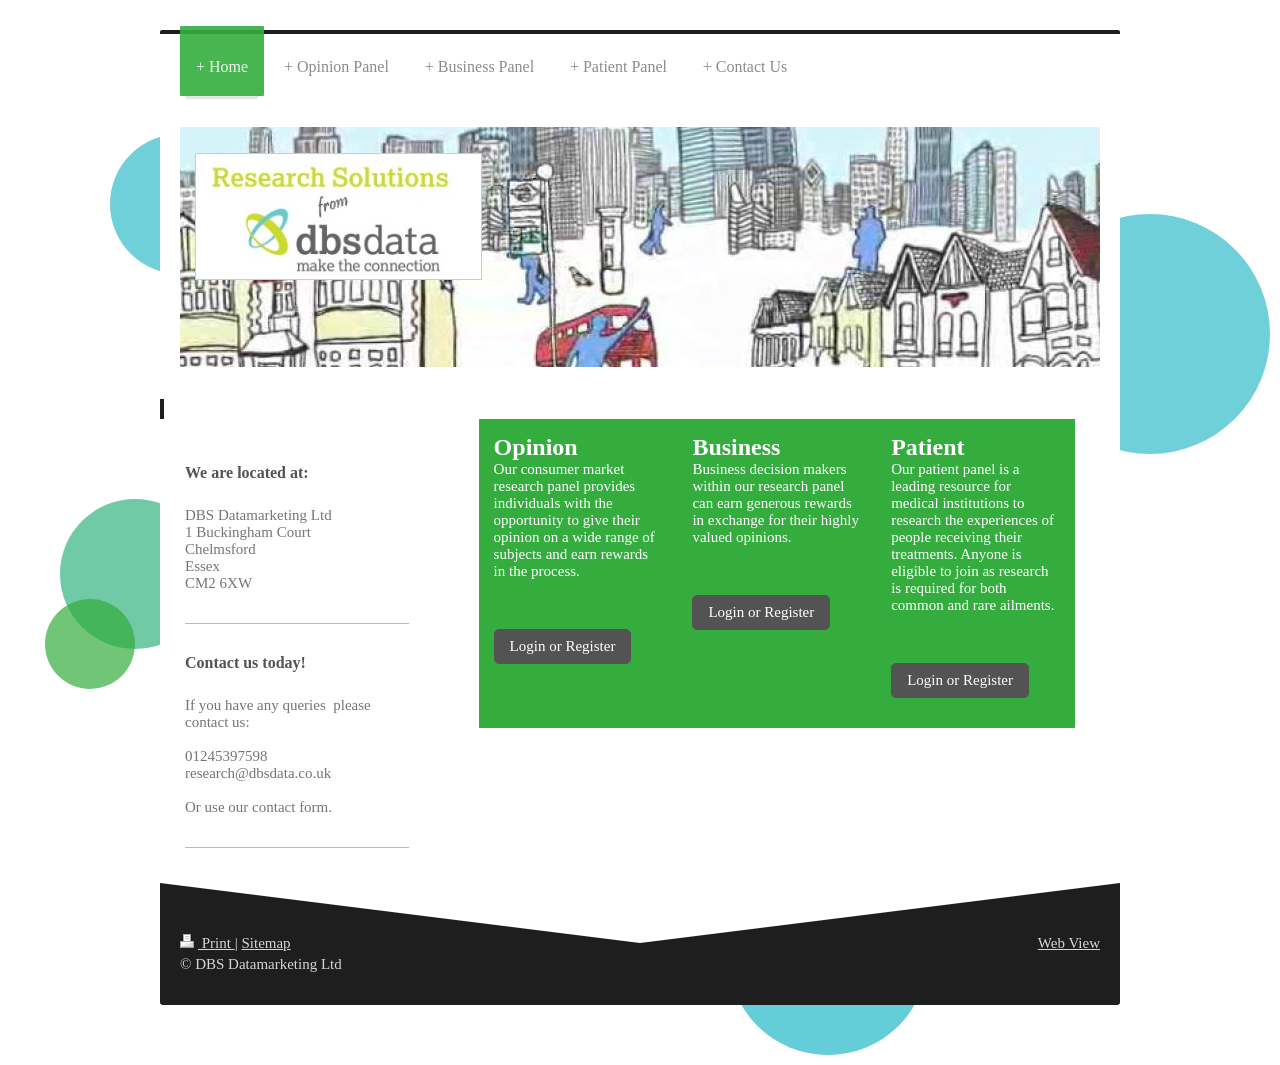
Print (207, 943)
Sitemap (265, 943)
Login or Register (563, 646)
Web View (1069, 943)
